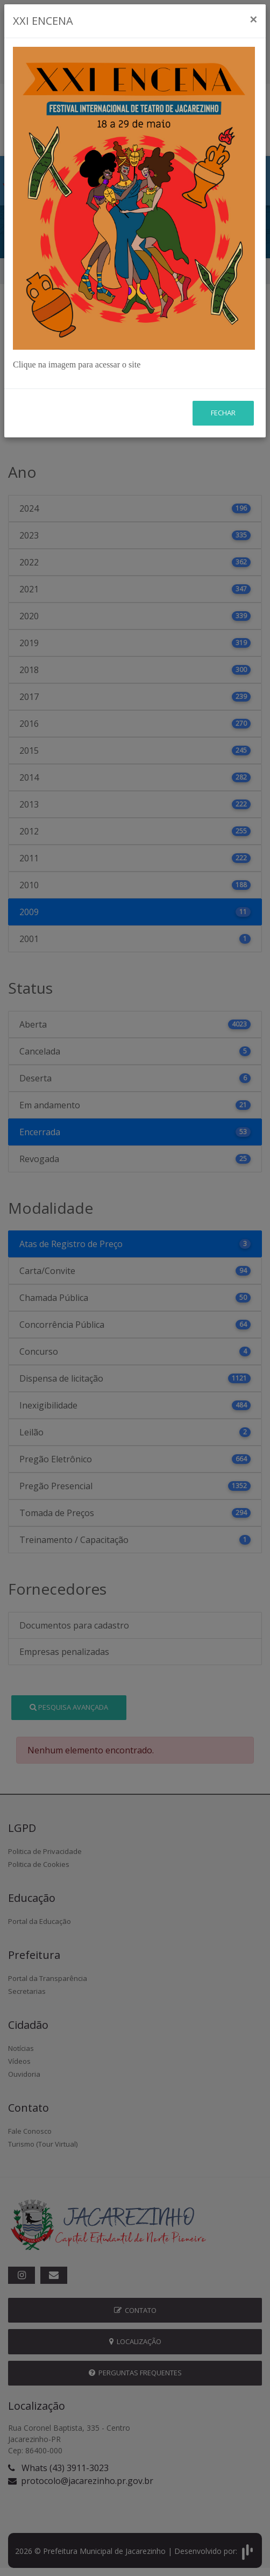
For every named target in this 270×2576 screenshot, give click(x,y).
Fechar (223, 350)
